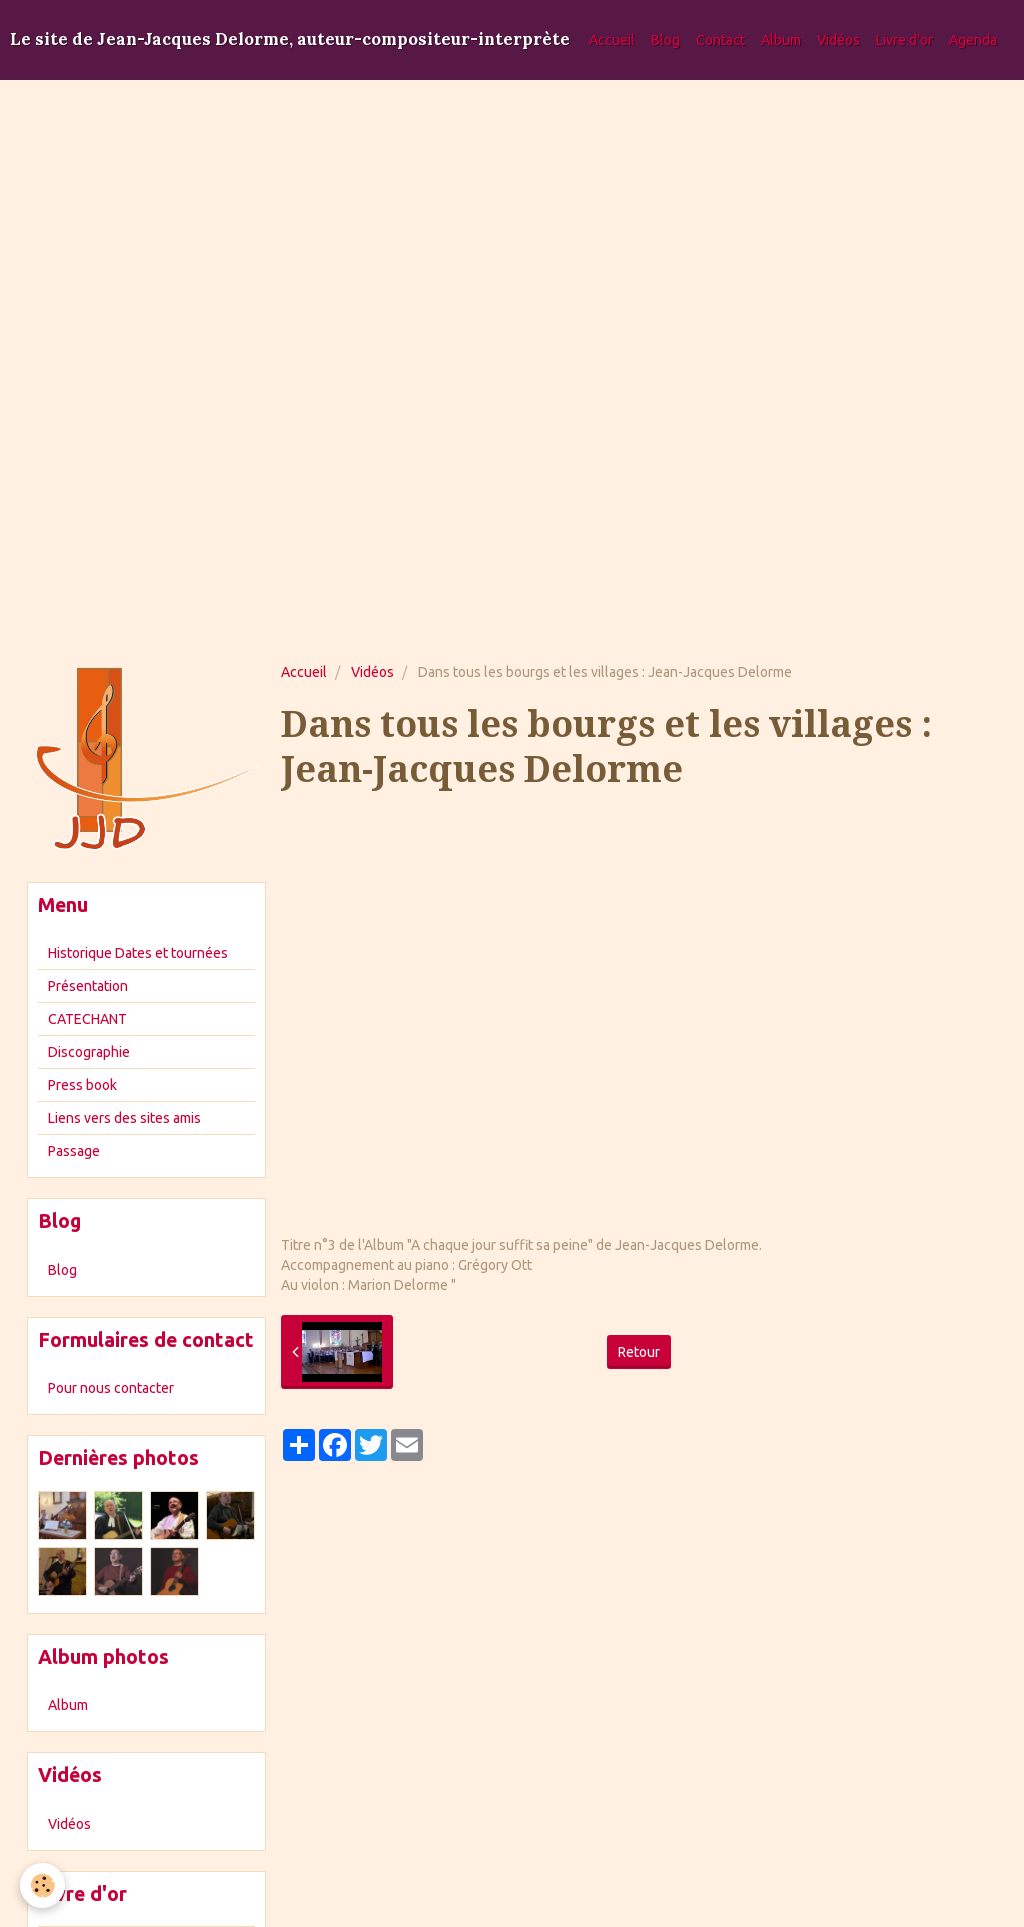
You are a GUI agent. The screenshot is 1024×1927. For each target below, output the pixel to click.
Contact (720, 40)
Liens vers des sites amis (124, 1118)
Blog (665, 40)
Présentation (88, 986)
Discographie (89, 1052)
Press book (82, 1085)
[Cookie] (42, 1885)
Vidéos (838, 40)
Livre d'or (904, 40)
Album (781, 40)
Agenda (973, 40)
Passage (74, 1151)
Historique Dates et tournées (138, 953)
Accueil (612, 40)
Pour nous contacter (111, 1388)
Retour (639, 1352)
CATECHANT (87, 1019)
